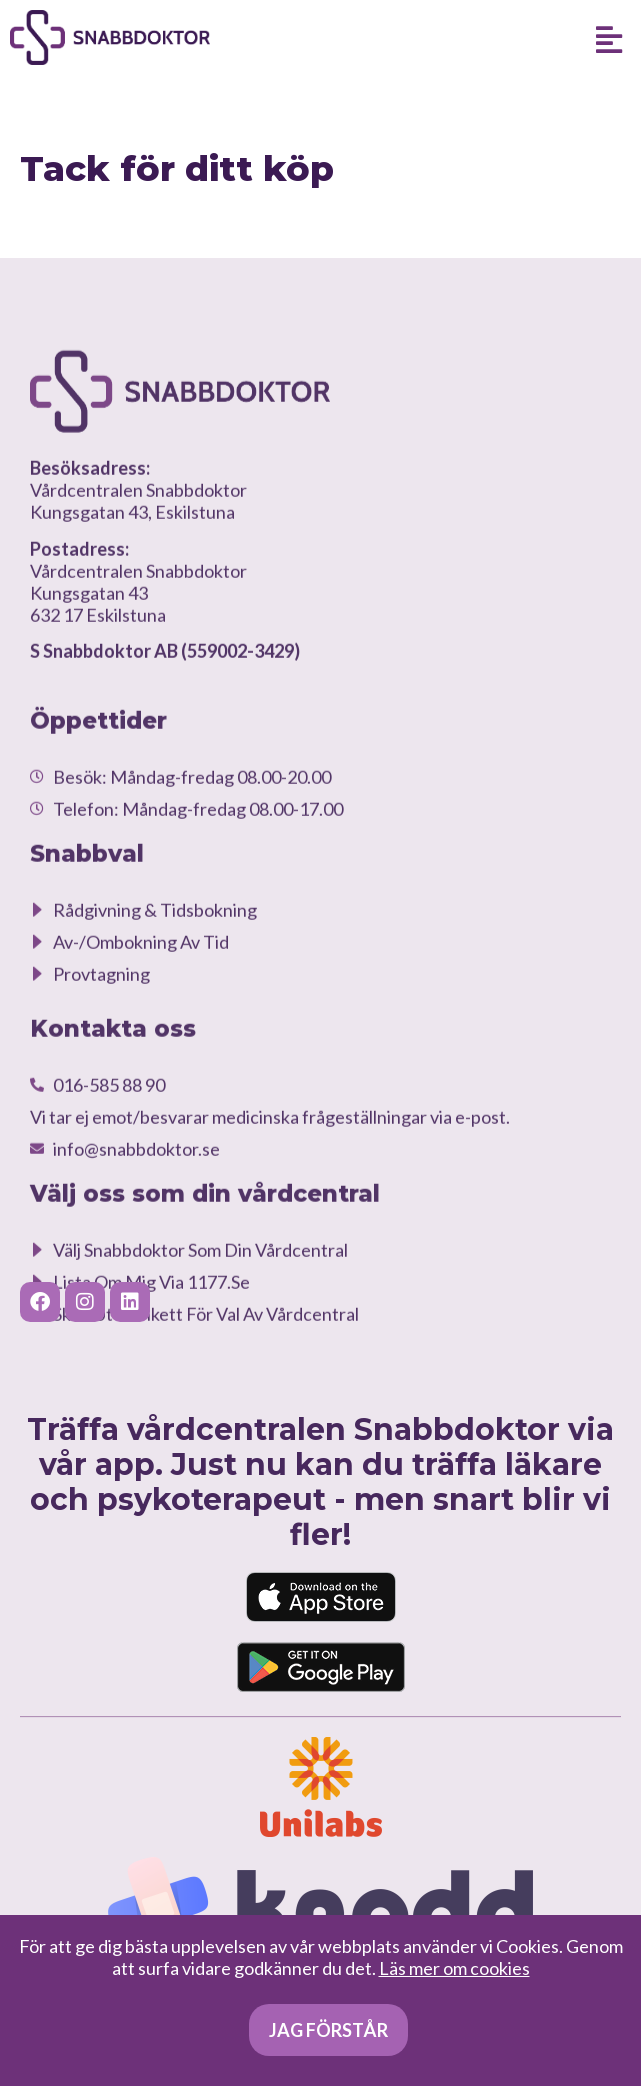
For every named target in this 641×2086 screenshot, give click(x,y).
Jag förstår (328, 2030)
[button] (608, 39)
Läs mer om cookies (454, 1968)
